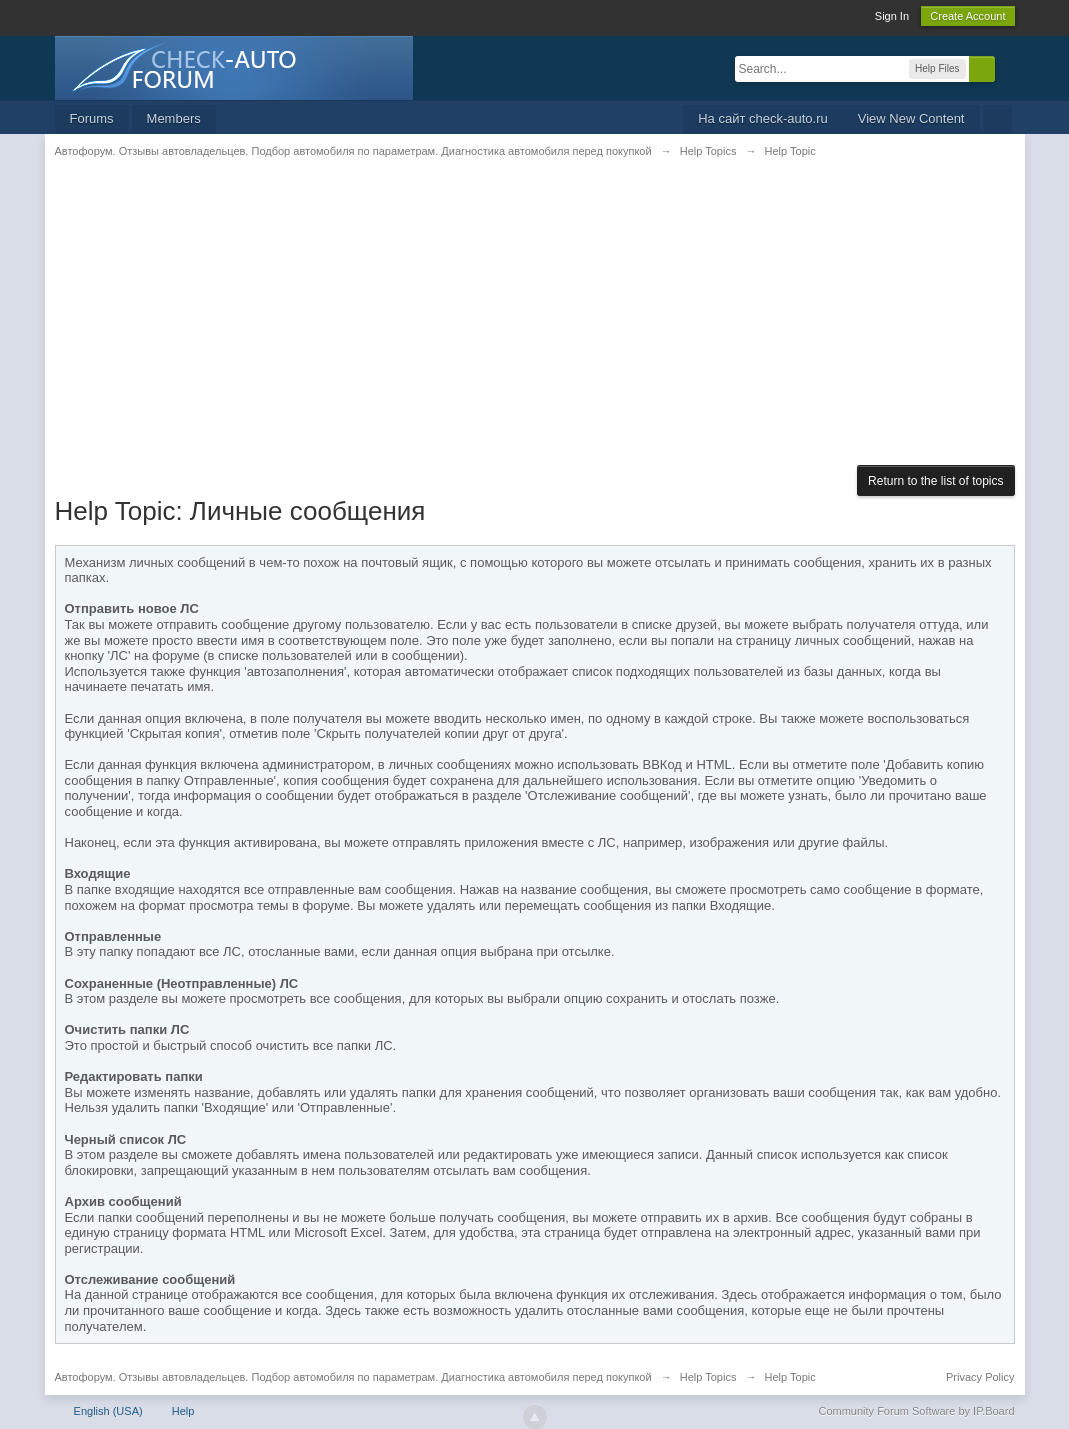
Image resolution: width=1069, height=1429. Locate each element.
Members (174, 118)
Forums (92, 118)
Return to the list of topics (935, 481)
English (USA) (108, 1411)
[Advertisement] (535, 325)
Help (183, 1411)
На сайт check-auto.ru (763, 118)
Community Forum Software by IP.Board (916, 1411)
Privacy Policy (980, 1377)
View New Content (911, 118)
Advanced (1007, 68)
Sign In (892, 16)
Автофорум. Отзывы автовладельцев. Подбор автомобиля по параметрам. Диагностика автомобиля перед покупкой (353, 1377)
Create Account (967, 16)
